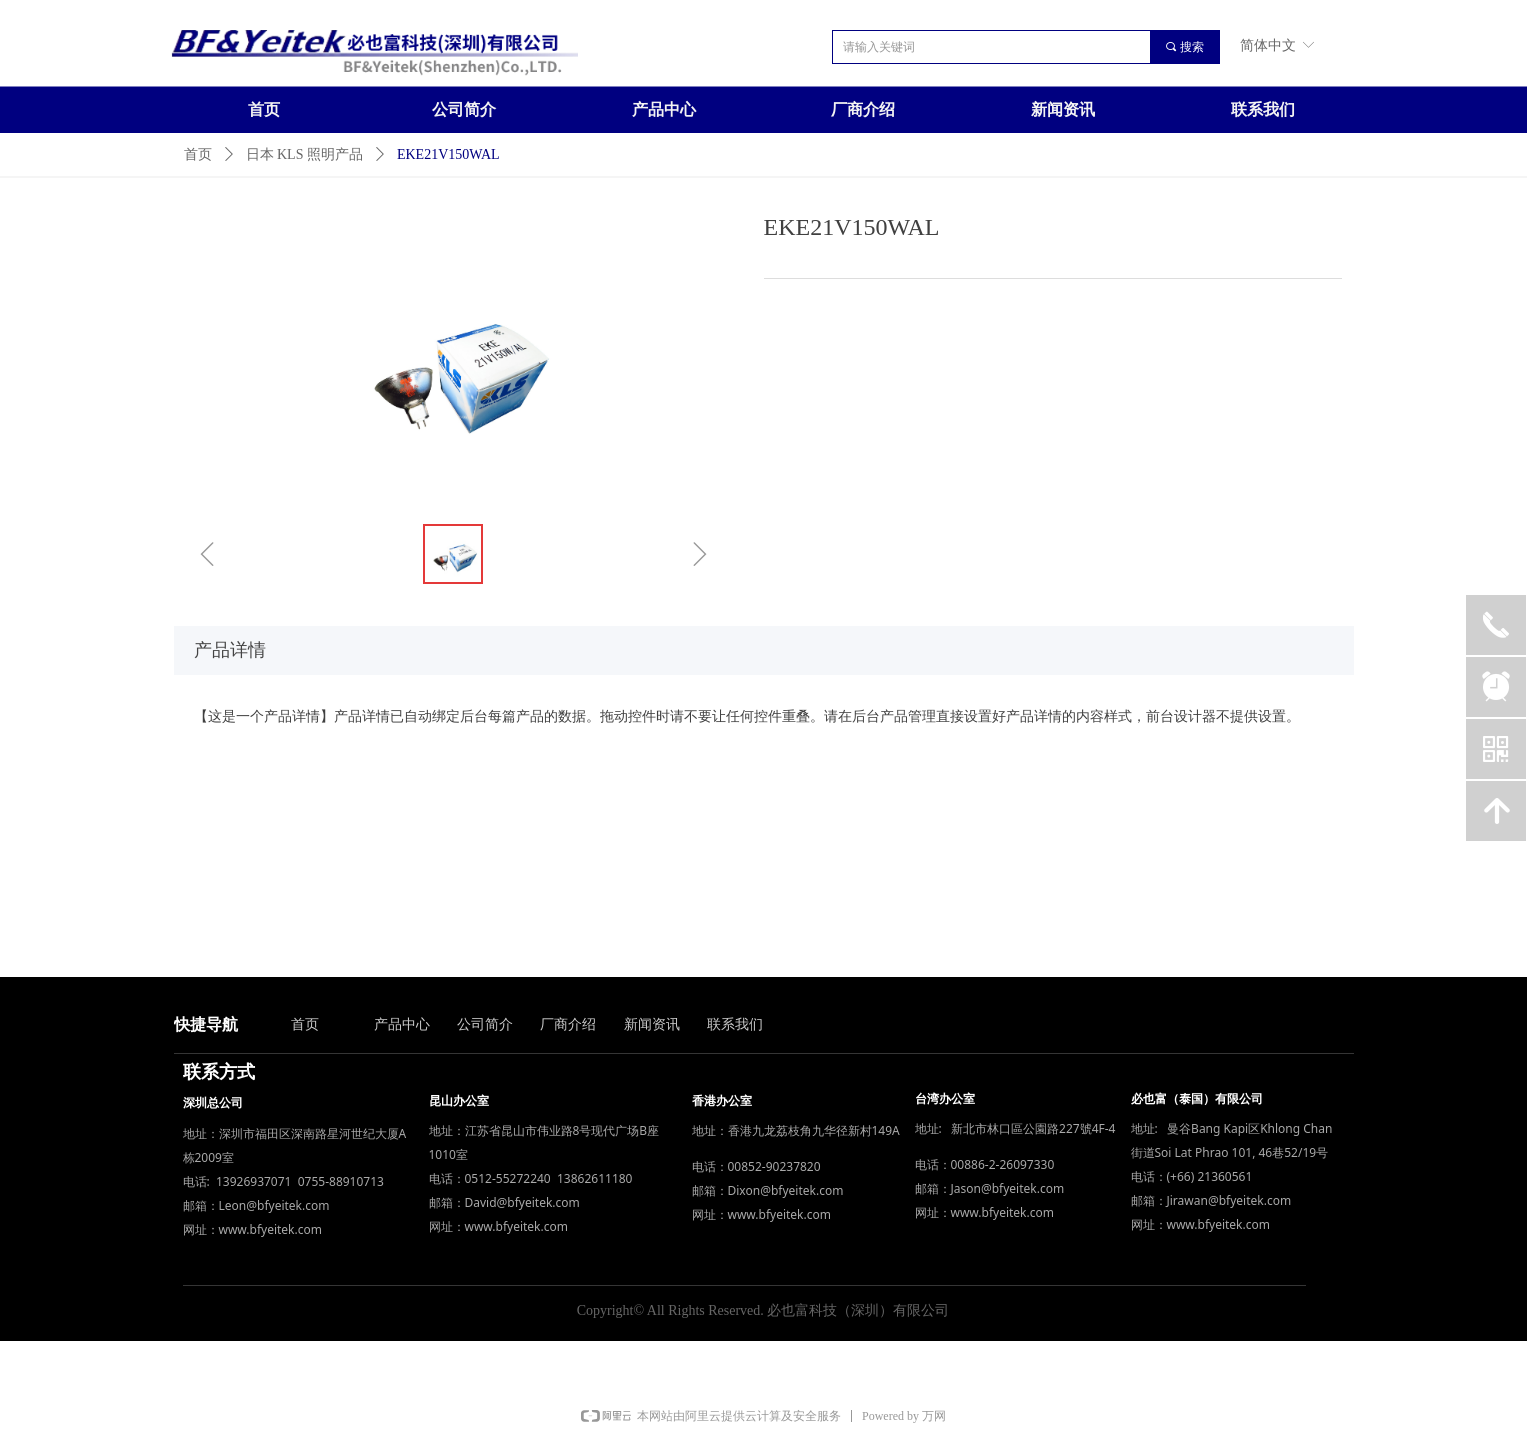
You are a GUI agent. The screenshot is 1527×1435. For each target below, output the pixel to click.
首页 (198, 154)
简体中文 (1268, 45)
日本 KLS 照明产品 (304, 154)
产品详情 (230, 650)
